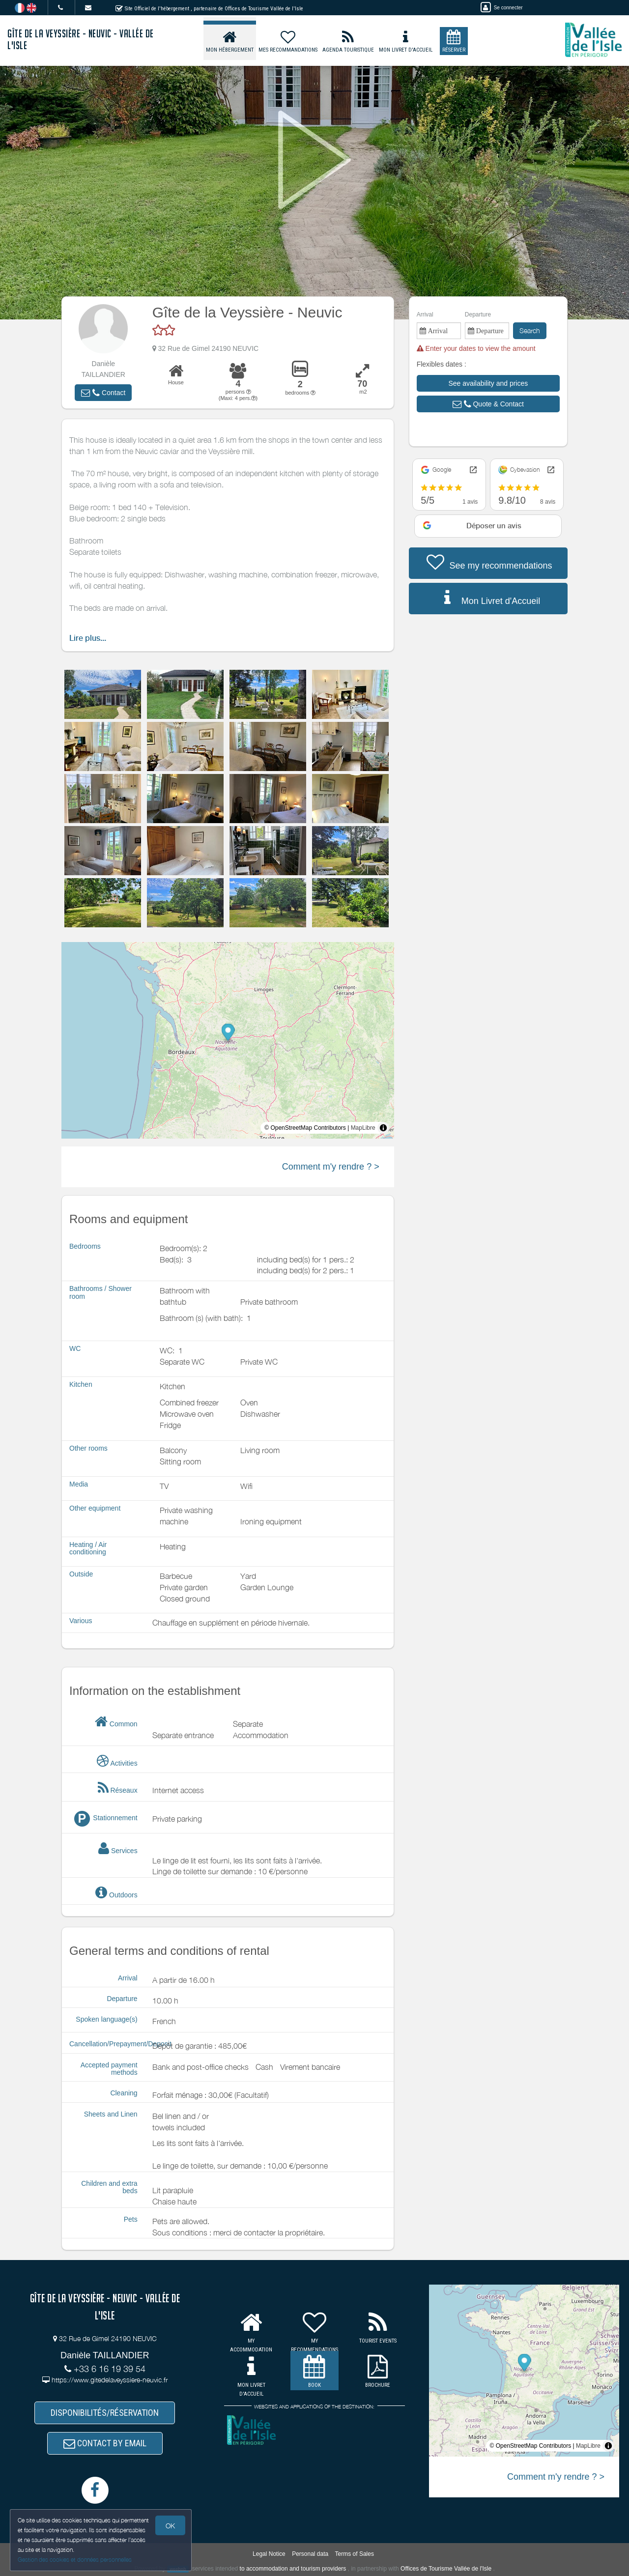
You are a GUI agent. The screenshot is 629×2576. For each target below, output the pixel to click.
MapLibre (363, 1127)
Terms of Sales (354, 2553)
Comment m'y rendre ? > (330, 1167)
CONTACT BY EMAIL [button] (104, 2443)
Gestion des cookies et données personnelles (75, 2559)
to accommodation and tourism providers (293, 2568)
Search (529, 330)
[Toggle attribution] (383, 1128)
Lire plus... (87, 638)
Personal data (310, 2553)
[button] (103, 392)
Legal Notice (269, 2553)
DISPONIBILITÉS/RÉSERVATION (105, 2412)
